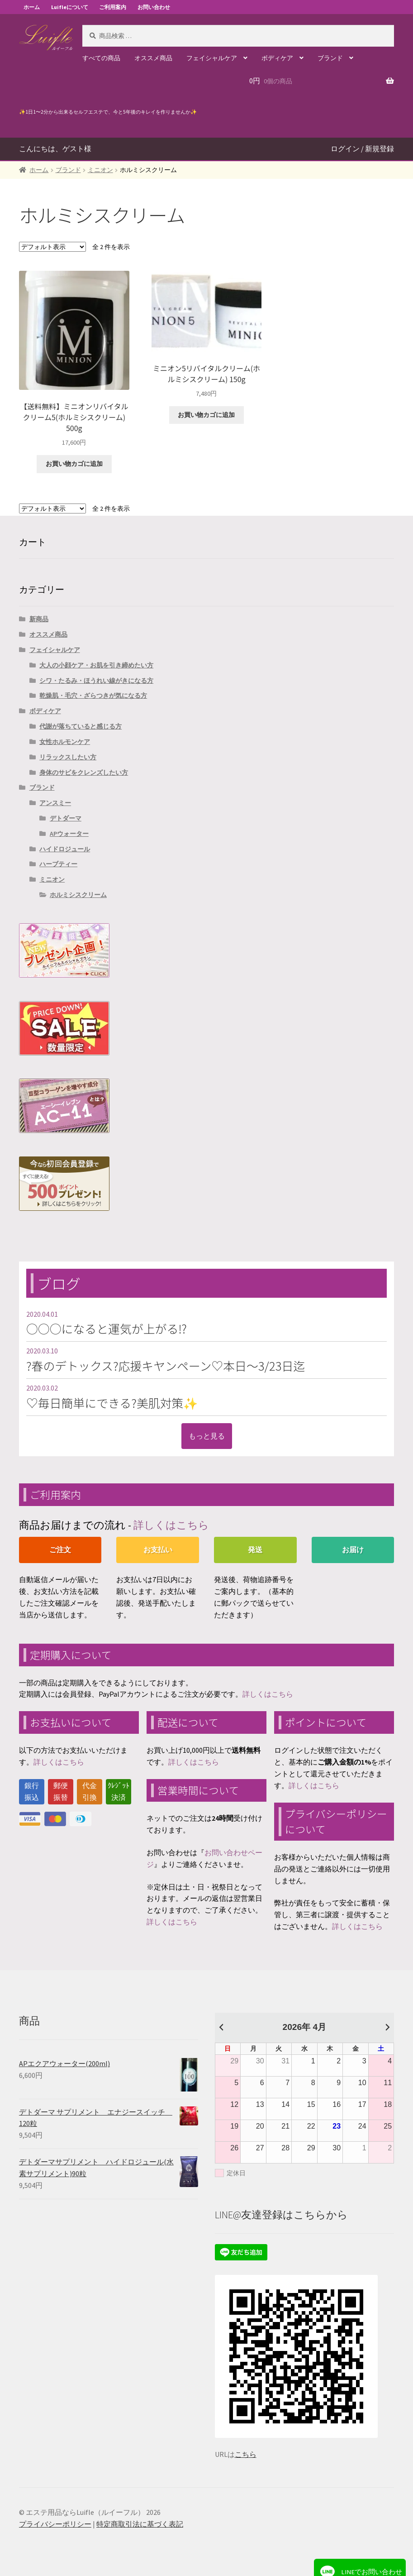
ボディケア (277, 58)
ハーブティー (58, 864)
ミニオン (100, 170)
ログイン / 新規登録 (362, 148)
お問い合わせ (154, 7)
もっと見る (207, 1435)
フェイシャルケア (211, 58)
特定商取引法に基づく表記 (139, 2523)
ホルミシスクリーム (78, 895)
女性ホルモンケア (64, 742)
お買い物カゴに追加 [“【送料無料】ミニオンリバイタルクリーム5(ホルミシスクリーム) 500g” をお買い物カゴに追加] (74, 464)
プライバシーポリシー (55, 2523)
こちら (245, 2454)
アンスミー (55, 803)
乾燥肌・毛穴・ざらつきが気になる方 (93, 695)
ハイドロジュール (64, 849)
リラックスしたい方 (67, 757)
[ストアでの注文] (52, 247)
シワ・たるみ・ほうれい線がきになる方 (96, 680)
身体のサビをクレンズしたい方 (83, 772)
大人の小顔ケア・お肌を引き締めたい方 (96, 665)
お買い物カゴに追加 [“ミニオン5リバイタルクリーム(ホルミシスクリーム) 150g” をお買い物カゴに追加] (206, 415)
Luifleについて (69, 7)
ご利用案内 (112, 7)
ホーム (32, 7)
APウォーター (69, 834)
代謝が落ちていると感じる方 (80, 726)
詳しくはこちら (171, 1525)
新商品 (38, 619)
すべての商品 (101, 58)
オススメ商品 (153, 58)
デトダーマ (65, 818)
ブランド (330, 58)
